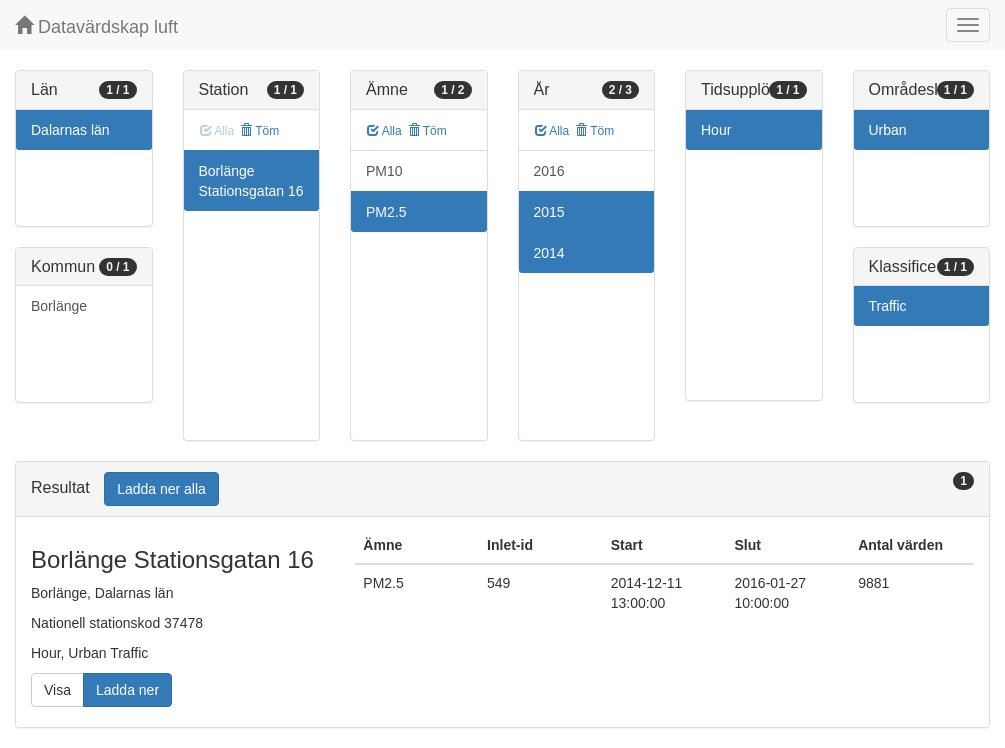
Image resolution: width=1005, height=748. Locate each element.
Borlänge (59, 306)
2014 (549, 253)
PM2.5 (386, 212)
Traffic (888, 306)
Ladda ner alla (161, 489)
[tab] (502, 489)
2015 (549, 212)
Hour (716, 130)
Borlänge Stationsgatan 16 (251, 181)
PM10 (384, 171)
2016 (549, 171)
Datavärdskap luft (96, 26)
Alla (384, 131)
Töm (259, 131)
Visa (57, 690)
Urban (888, 130)
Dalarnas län (70, 130)
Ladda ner (127, 690)
